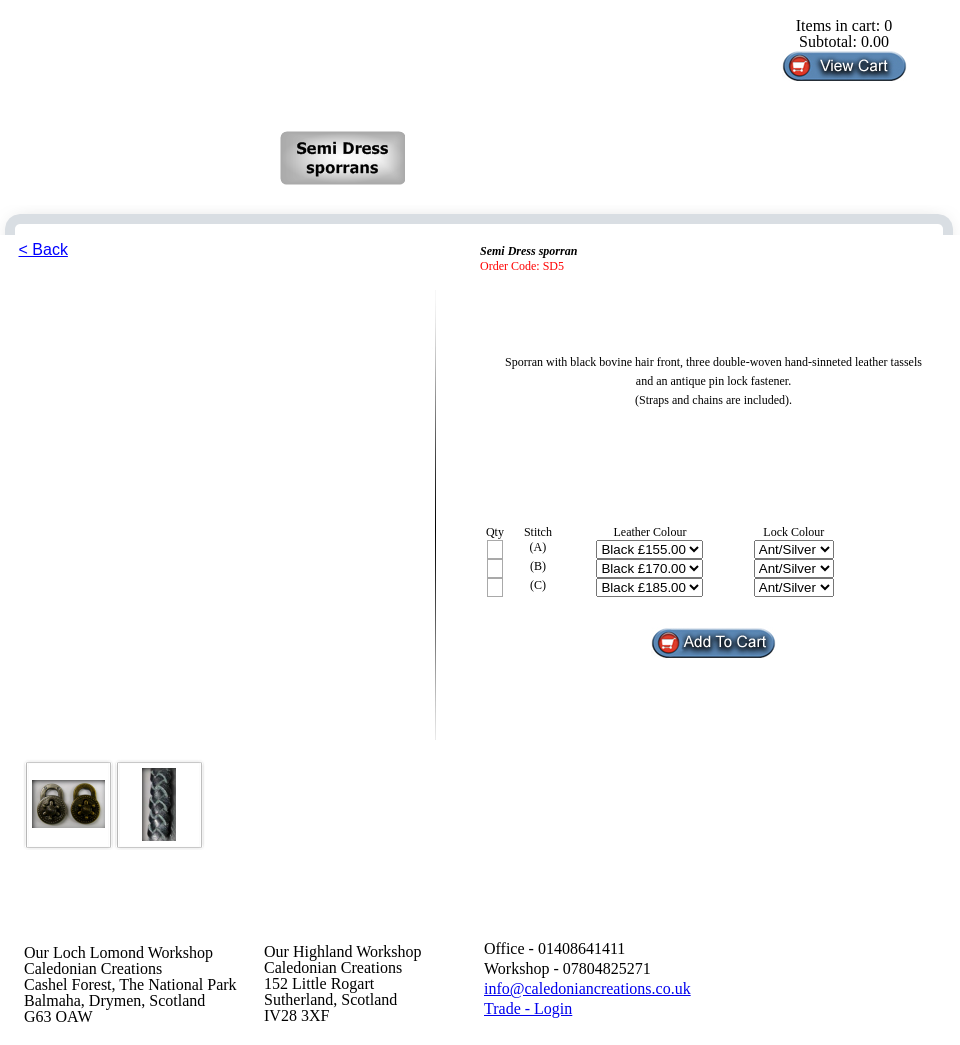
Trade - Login (528, 1008)
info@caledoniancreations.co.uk (587, 988)
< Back (43, 249)
